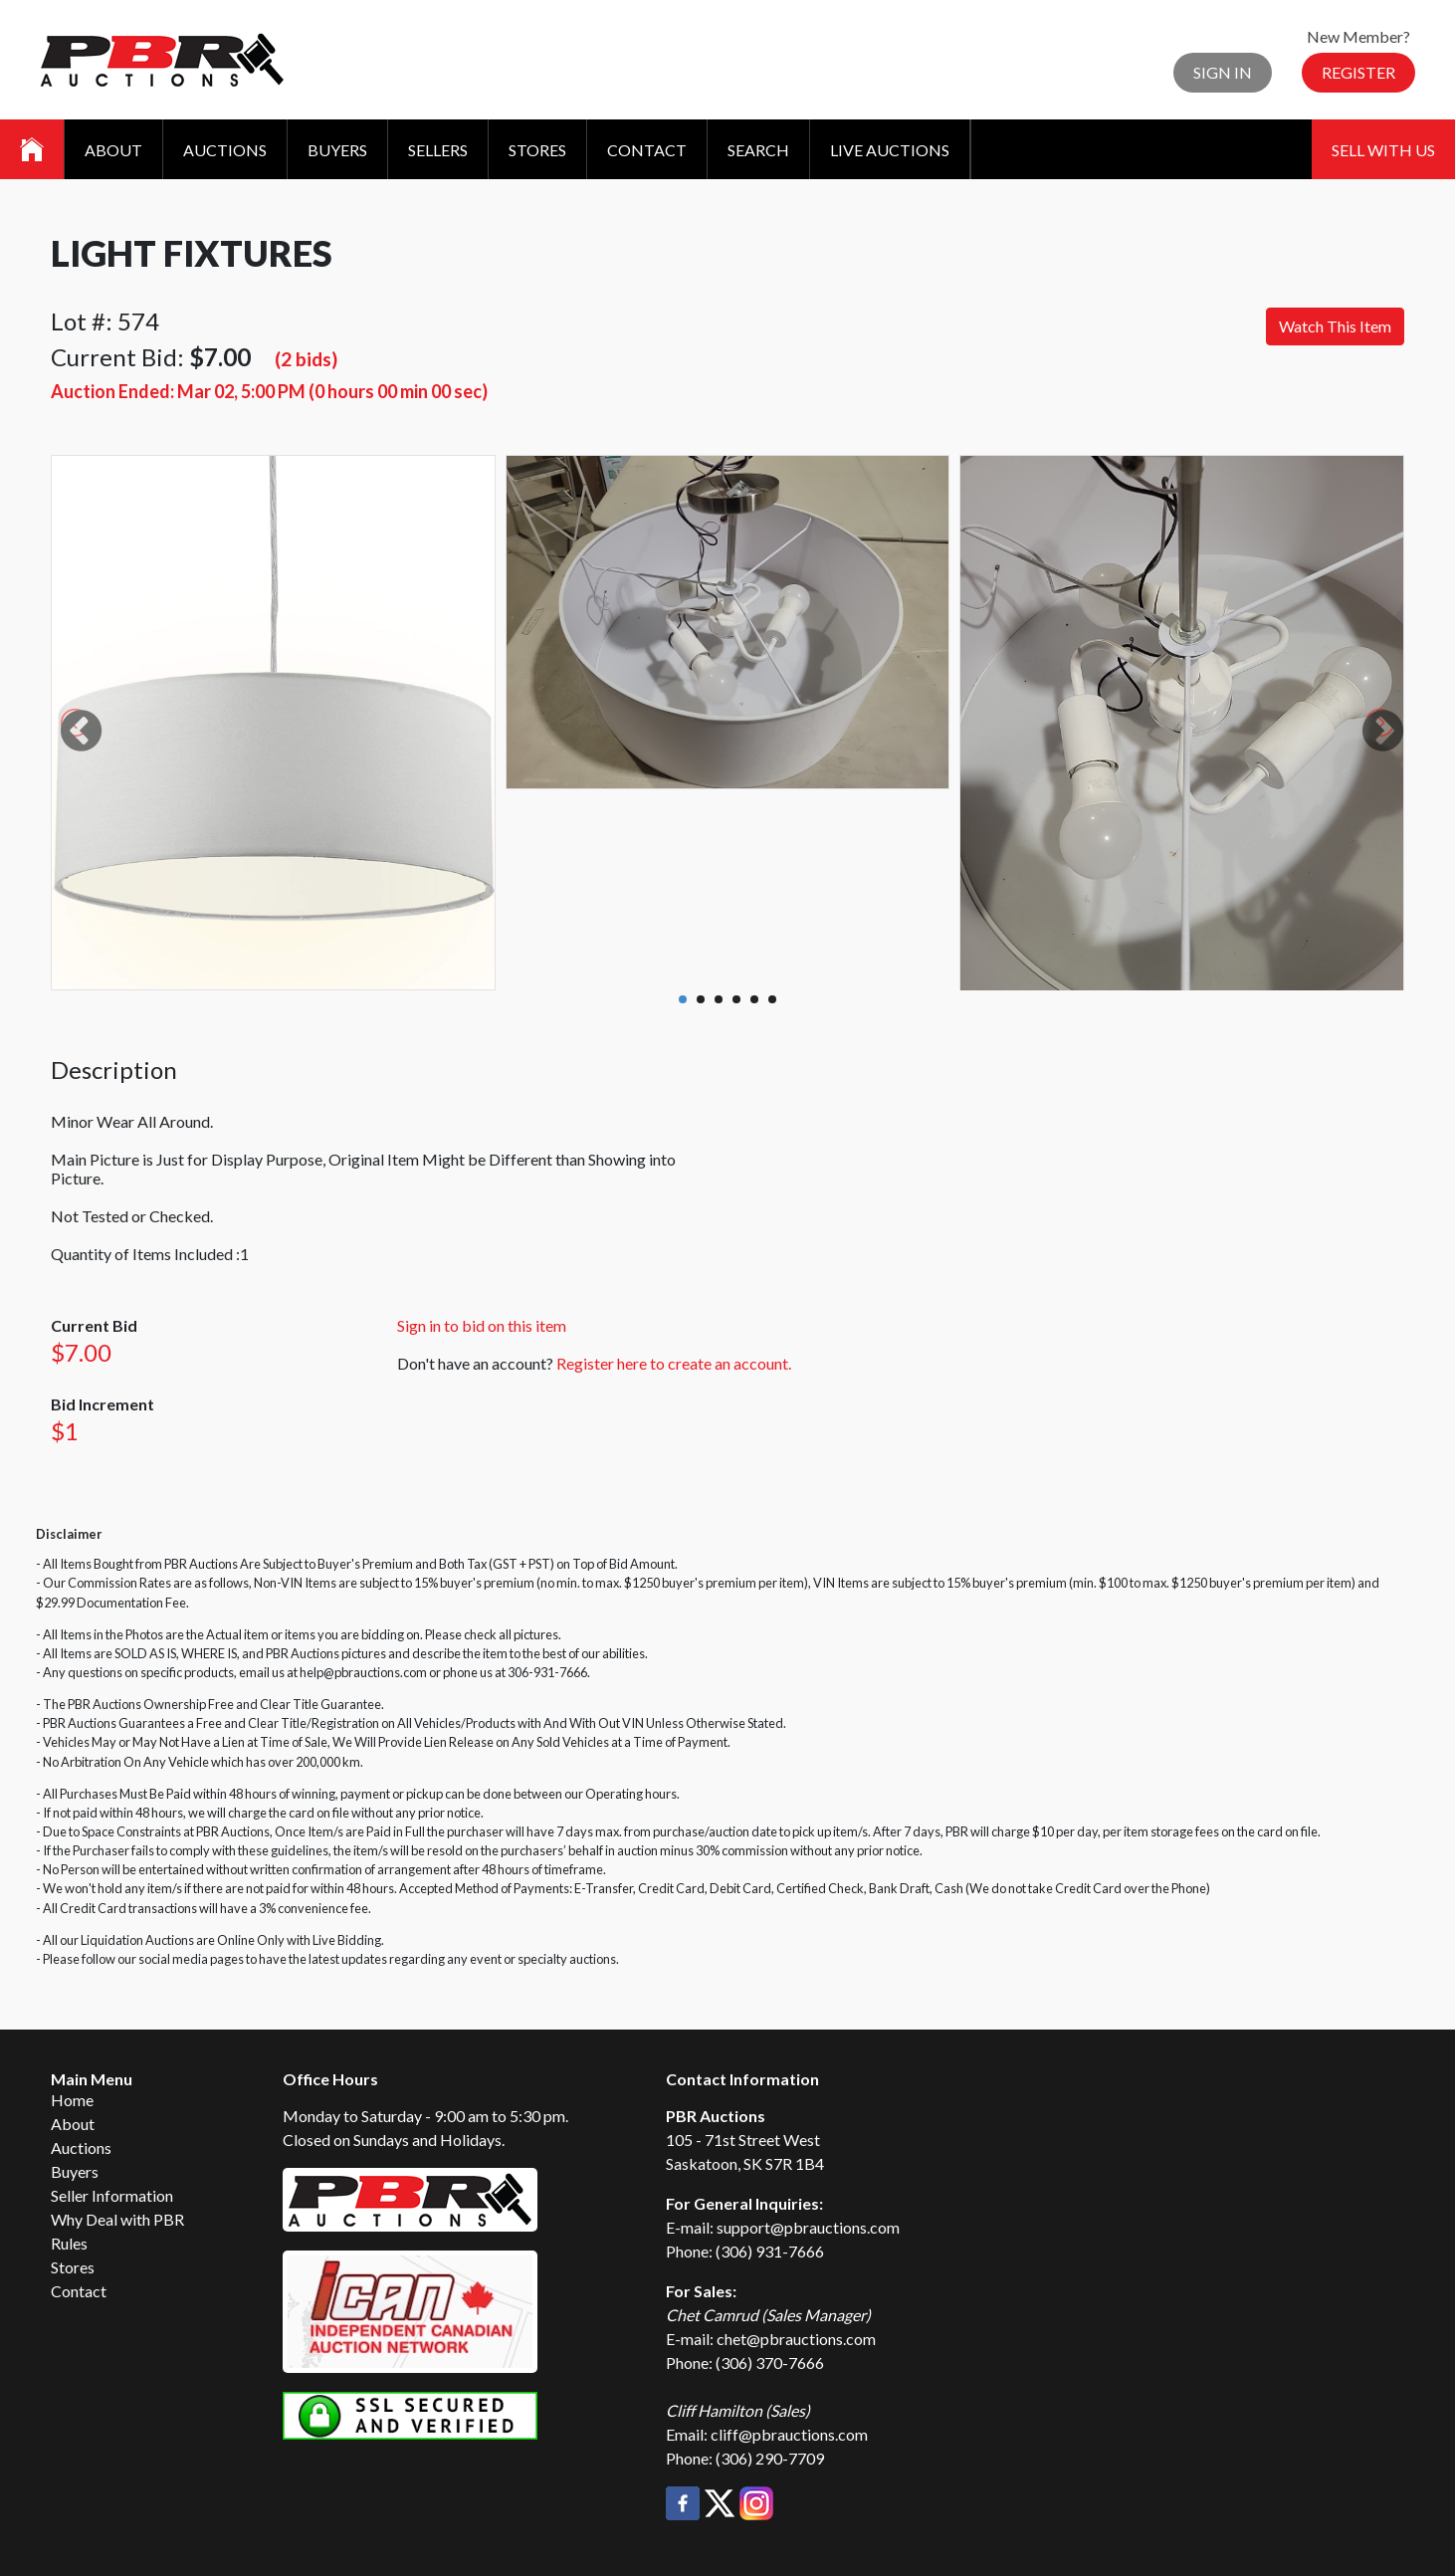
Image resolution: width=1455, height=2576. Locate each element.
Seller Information (112, 2195)
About (113, 149)
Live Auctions (889, 149)
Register (1358, 72)
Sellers (438, 149)
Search (758, 149)
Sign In (1222, 72)
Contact (647, 149)
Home (72, 2099)
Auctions (225, 149)
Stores (537, 149)
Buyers (337, 149)
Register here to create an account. (673, 1363)
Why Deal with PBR (117, 2219)
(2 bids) (306, 358)
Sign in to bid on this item (481, 1325)
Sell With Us (1383, 149)
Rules (69, 2243)
